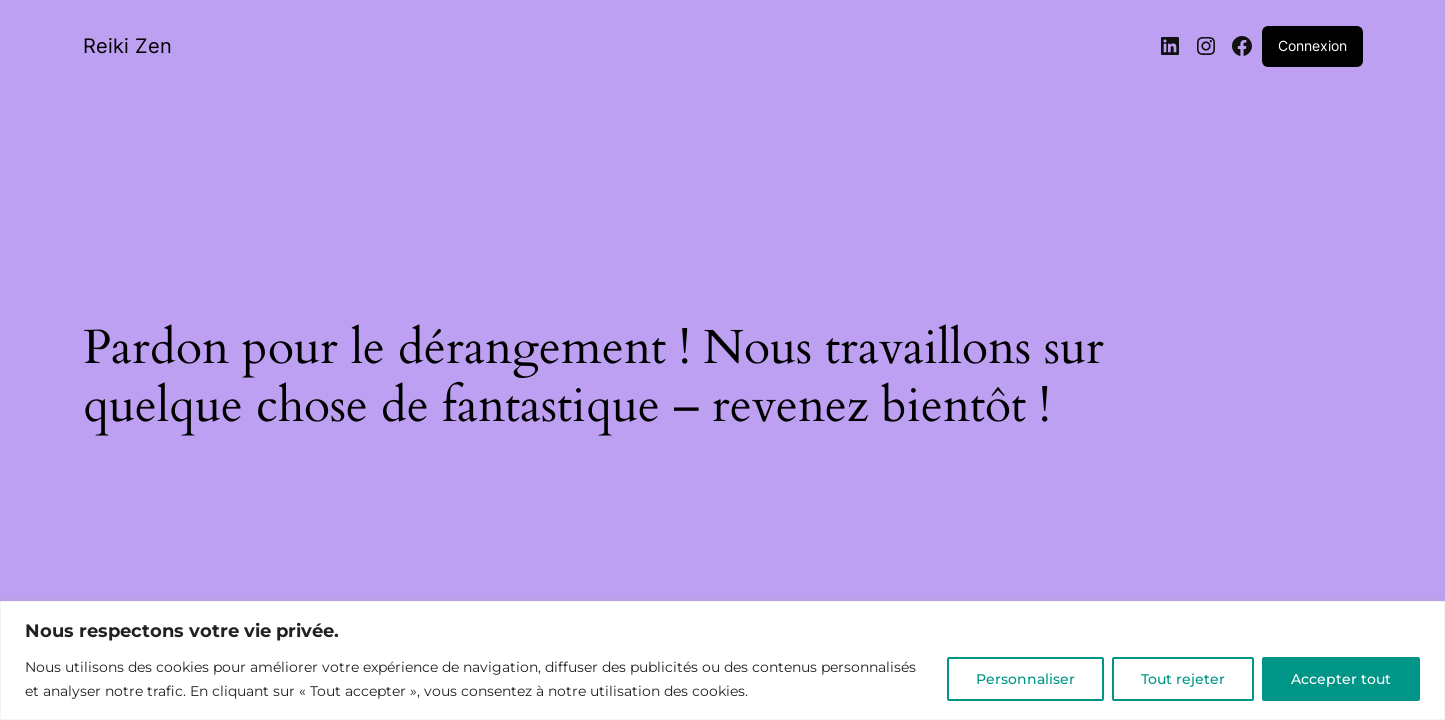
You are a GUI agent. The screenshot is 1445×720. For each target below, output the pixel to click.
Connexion (1312, 45)
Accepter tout (1341, 679)
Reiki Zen (127, 46)
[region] (722, 660)
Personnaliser (1025, 679)
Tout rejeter (1183, 679)
